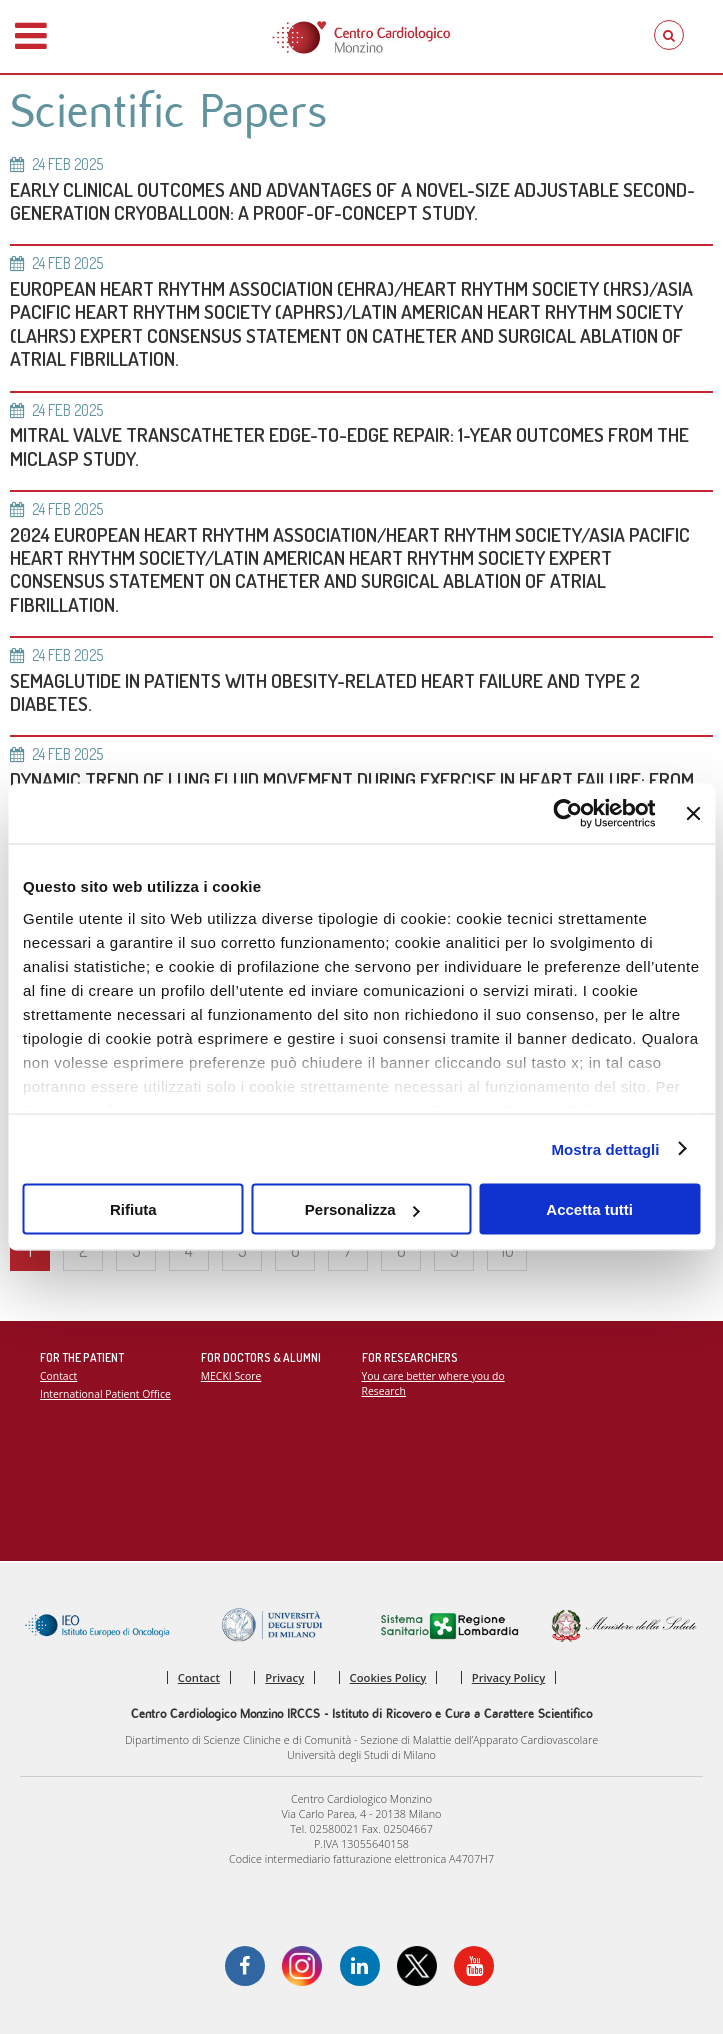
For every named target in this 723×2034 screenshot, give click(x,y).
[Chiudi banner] (693, 814)
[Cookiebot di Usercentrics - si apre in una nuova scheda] (568, 814)
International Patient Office (105, 1394)
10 (507, 1250)
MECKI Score (231, 1376)
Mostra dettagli (605, 1148)
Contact (58, 1376)
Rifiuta (133, 1209)
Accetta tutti (589, 1209)
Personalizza (362, 1209)
